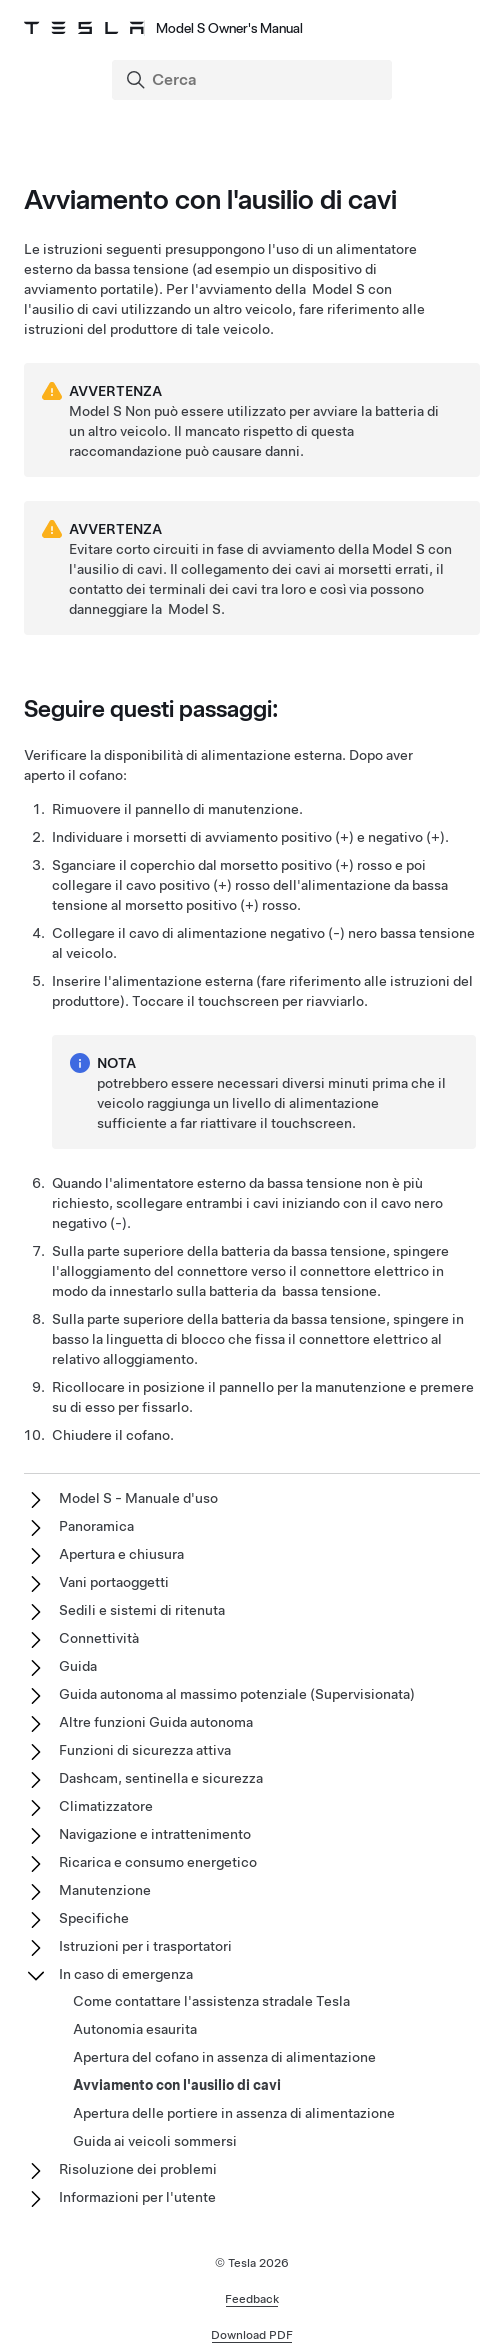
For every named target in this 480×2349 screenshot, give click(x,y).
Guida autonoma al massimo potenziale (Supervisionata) (237, 1694)
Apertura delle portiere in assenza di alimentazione (234, 2113)
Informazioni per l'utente (137, 2197)
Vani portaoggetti (114, 1582)
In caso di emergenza (126, 1974)
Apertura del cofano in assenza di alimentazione (224, 2057)
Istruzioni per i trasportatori (145, 1946)
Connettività (99, 1638)
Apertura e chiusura (121, 1554)
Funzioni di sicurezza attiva (145, 1750)
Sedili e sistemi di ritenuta (142, 1610)
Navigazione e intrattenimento (155, 1834)
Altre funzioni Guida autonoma (156, 1722)
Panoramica (96, 1526)
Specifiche (94, 1918)
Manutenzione (105, 1890)
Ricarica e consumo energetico (158, 1862)
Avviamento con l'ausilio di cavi (177, 2085)
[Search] (254, 80)
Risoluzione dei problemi (138, 2169)
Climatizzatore (106, 1806)
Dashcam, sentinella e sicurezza (161, 1778)
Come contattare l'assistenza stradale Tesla (211, 2001)
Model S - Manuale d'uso (138, 1498)
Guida (78, 1666)
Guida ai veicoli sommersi (155, 2141)
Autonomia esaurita (135, 2029)
